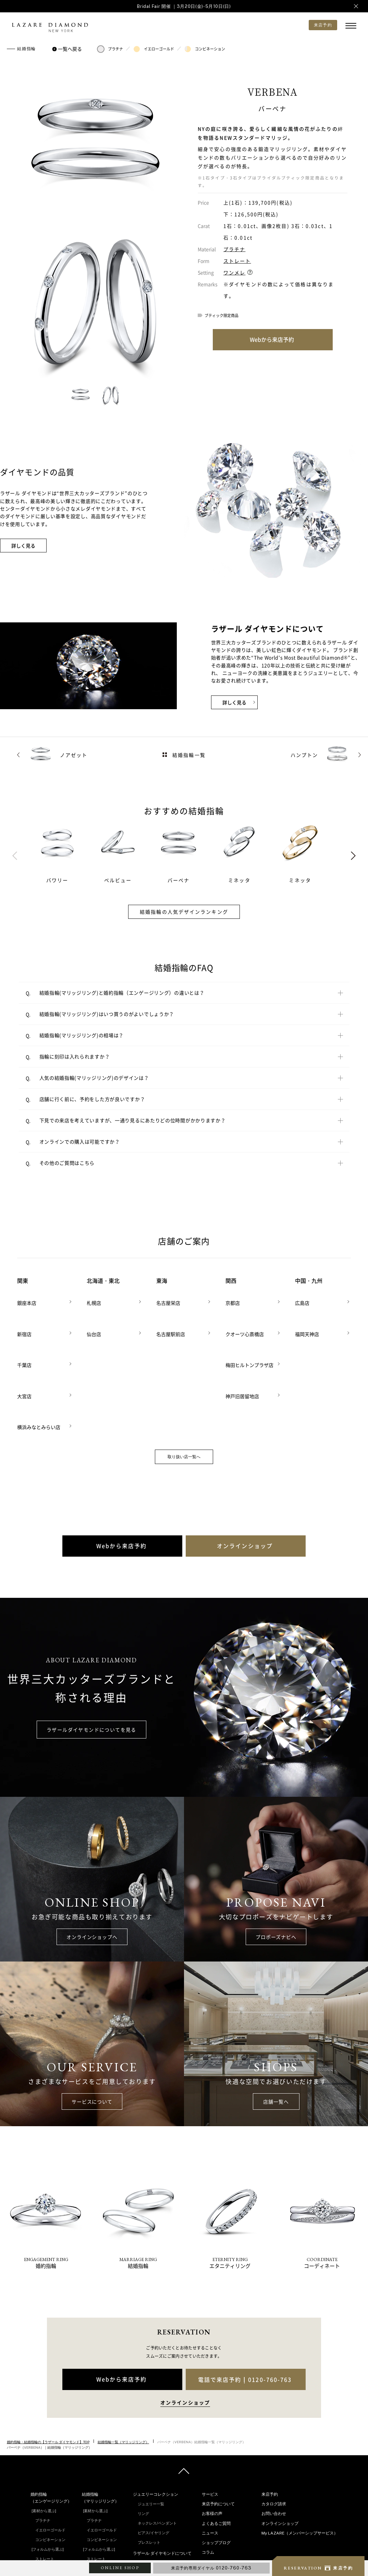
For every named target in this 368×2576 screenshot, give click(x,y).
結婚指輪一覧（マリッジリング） (123, 2376)
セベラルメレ (98, 2541)
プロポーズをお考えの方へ (226, 2545)
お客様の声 (212, 2447)
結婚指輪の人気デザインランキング (184, 911)
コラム (208, 2486)
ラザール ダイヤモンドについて (162, 2487)
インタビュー (218, 2496)
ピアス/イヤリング (153, 2467)
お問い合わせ (273, 2447)
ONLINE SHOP (120, 2568)
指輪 (210, 2506)
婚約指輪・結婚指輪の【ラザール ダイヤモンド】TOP (48, 2376)
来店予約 (269, 2428)
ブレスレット (149, 2476)
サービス (210, 2428)
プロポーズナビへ (276, 1870)
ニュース (210, 2466)
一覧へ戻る (68, 48)
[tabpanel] (64, 852)
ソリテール (44, 2531)
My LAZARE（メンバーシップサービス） (299, 2466)
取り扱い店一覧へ (184, 1390)
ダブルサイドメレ (50, 2551)
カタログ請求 (273, 2438)
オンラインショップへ (91, 1870)
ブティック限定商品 (221, 315)
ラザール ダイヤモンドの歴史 (163, 2507)
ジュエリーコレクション (155, 2428)
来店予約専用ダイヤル (211, 2568)
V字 (38, 2512)
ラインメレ (96, 2551)
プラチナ (110, 49)
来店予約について (218, 2438)
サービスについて (92, 2035)
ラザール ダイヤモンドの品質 (163, 2497)
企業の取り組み (151, 2516)
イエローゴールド (153, 49)
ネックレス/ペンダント (157, 2457)
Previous (14, 855)
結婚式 (212, 2534)
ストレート (237, 260)
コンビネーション (204, 49)
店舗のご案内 (214, 2555)
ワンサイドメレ (48, 2541)
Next (353, 855)
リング (143, 2448)
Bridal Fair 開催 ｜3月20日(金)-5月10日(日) (184, 6)
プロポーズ (216, 2525)
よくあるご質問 (216, 2457)
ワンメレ (234, 272)
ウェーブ (42, 2503)
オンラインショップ (279, 2457)
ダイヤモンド (218, 2515)
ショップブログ (216, 2476)
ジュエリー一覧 (151, 2438)
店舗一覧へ (276, 2035)
